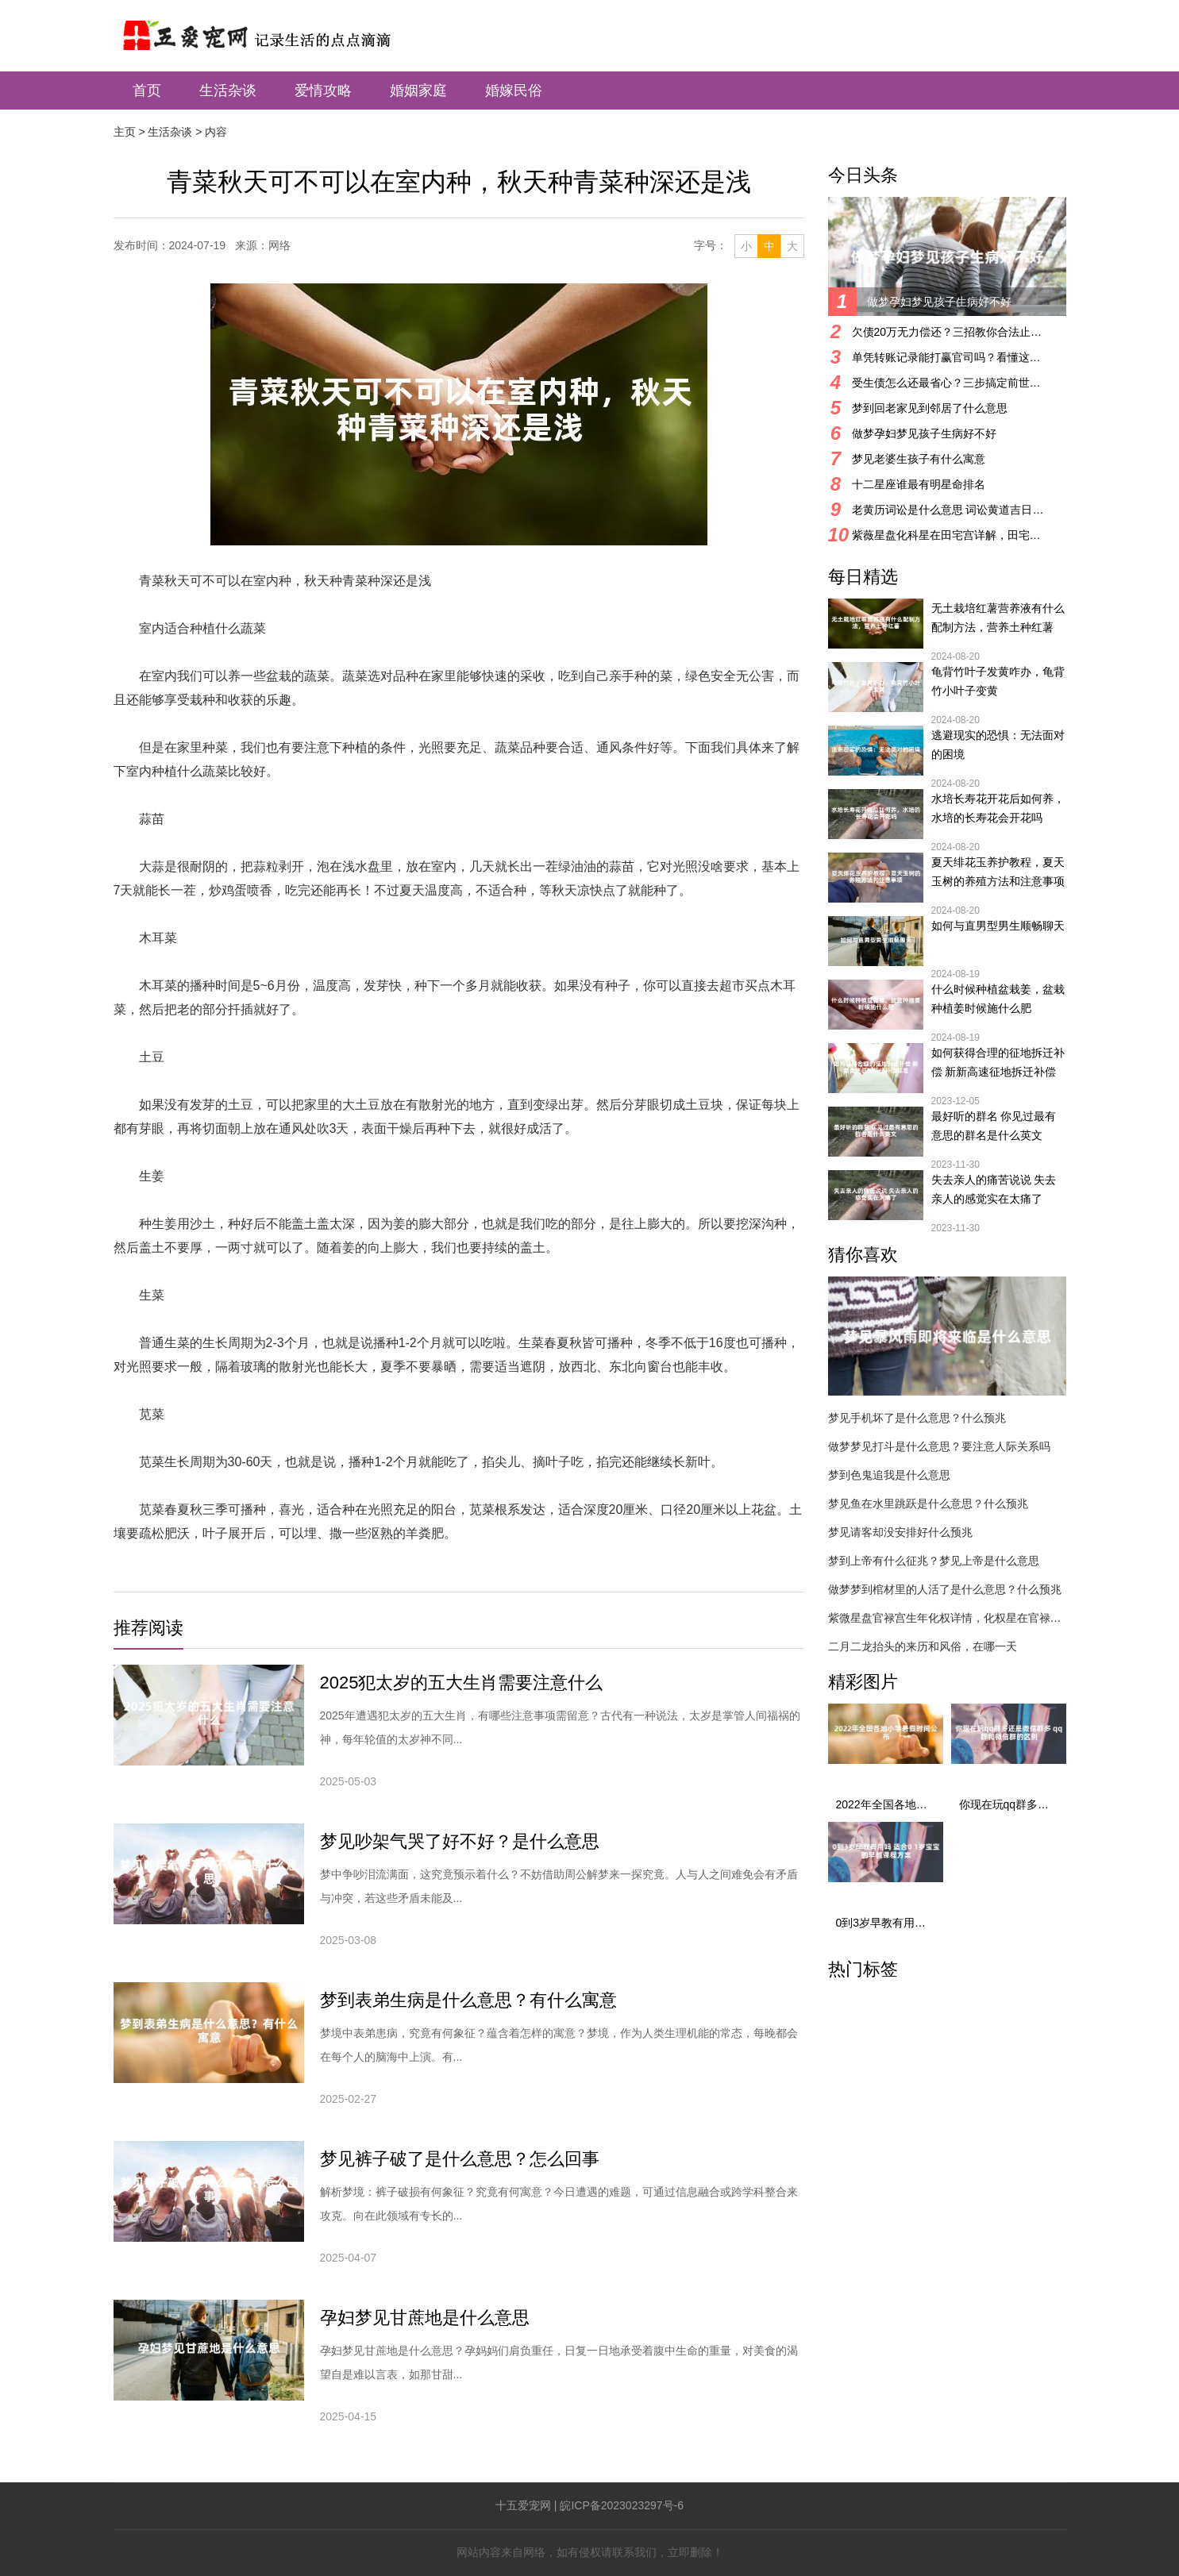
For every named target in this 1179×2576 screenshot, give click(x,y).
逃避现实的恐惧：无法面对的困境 (998, 744)
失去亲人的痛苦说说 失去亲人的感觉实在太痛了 (994, 1189)
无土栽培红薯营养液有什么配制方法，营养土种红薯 (998, 617)
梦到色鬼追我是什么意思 (889, 1475)
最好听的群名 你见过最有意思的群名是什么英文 (994, 1126)
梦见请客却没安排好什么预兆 (900, 1532)
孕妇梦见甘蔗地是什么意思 (425, 2318)
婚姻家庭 (418, 90)
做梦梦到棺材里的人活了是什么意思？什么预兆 (944, 1589)
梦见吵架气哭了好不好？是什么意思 (459, 1841)
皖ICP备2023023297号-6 (622, 2505)
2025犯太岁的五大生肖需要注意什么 (461, 1682)
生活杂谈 (227, 90)
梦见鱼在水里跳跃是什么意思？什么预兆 (928, 1503)
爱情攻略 (323, 90)
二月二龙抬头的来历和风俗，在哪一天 (922, 1646)
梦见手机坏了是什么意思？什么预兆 (917, 1417)
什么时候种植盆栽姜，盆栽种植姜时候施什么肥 (998, 999)
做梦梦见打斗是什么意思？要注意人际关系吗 (939, 1446)
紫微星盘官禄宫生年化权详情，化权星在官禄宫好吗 (947, 1617)
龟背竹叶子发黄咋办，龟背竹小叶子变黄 (998, 681)
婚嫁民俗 (513, 90)
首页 (147, 90)
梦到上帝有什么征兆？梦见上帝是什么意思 (933, 1560)
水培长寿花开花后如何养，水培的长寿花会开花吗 (998, 808)
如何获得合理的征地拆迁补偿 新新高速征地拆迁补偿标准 (998, 1063)
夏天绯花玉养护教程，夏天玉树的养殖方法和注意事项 (998, 872)
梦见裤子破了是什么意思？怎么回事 (459, 2159)
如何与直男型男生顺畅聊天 (998, 925)
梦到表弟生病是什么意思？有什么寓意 (468, 2000)
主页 (125, 131)
